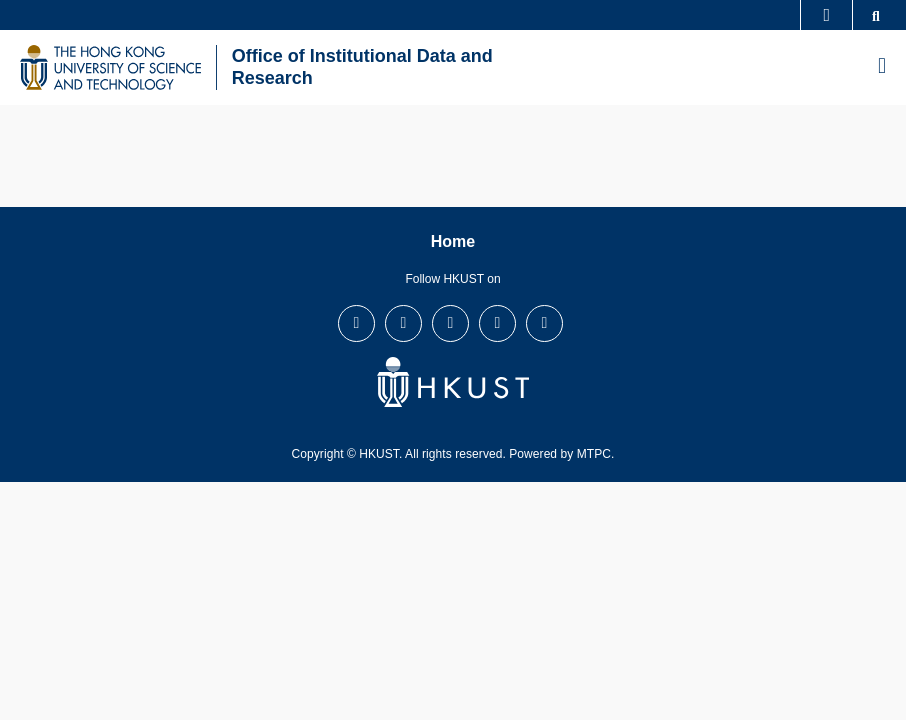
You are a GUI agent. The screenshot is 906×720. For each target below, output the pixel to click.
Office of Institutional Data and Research (362, 67)
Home (453, 241)
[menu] (882, 67)
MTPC (594, 454)
